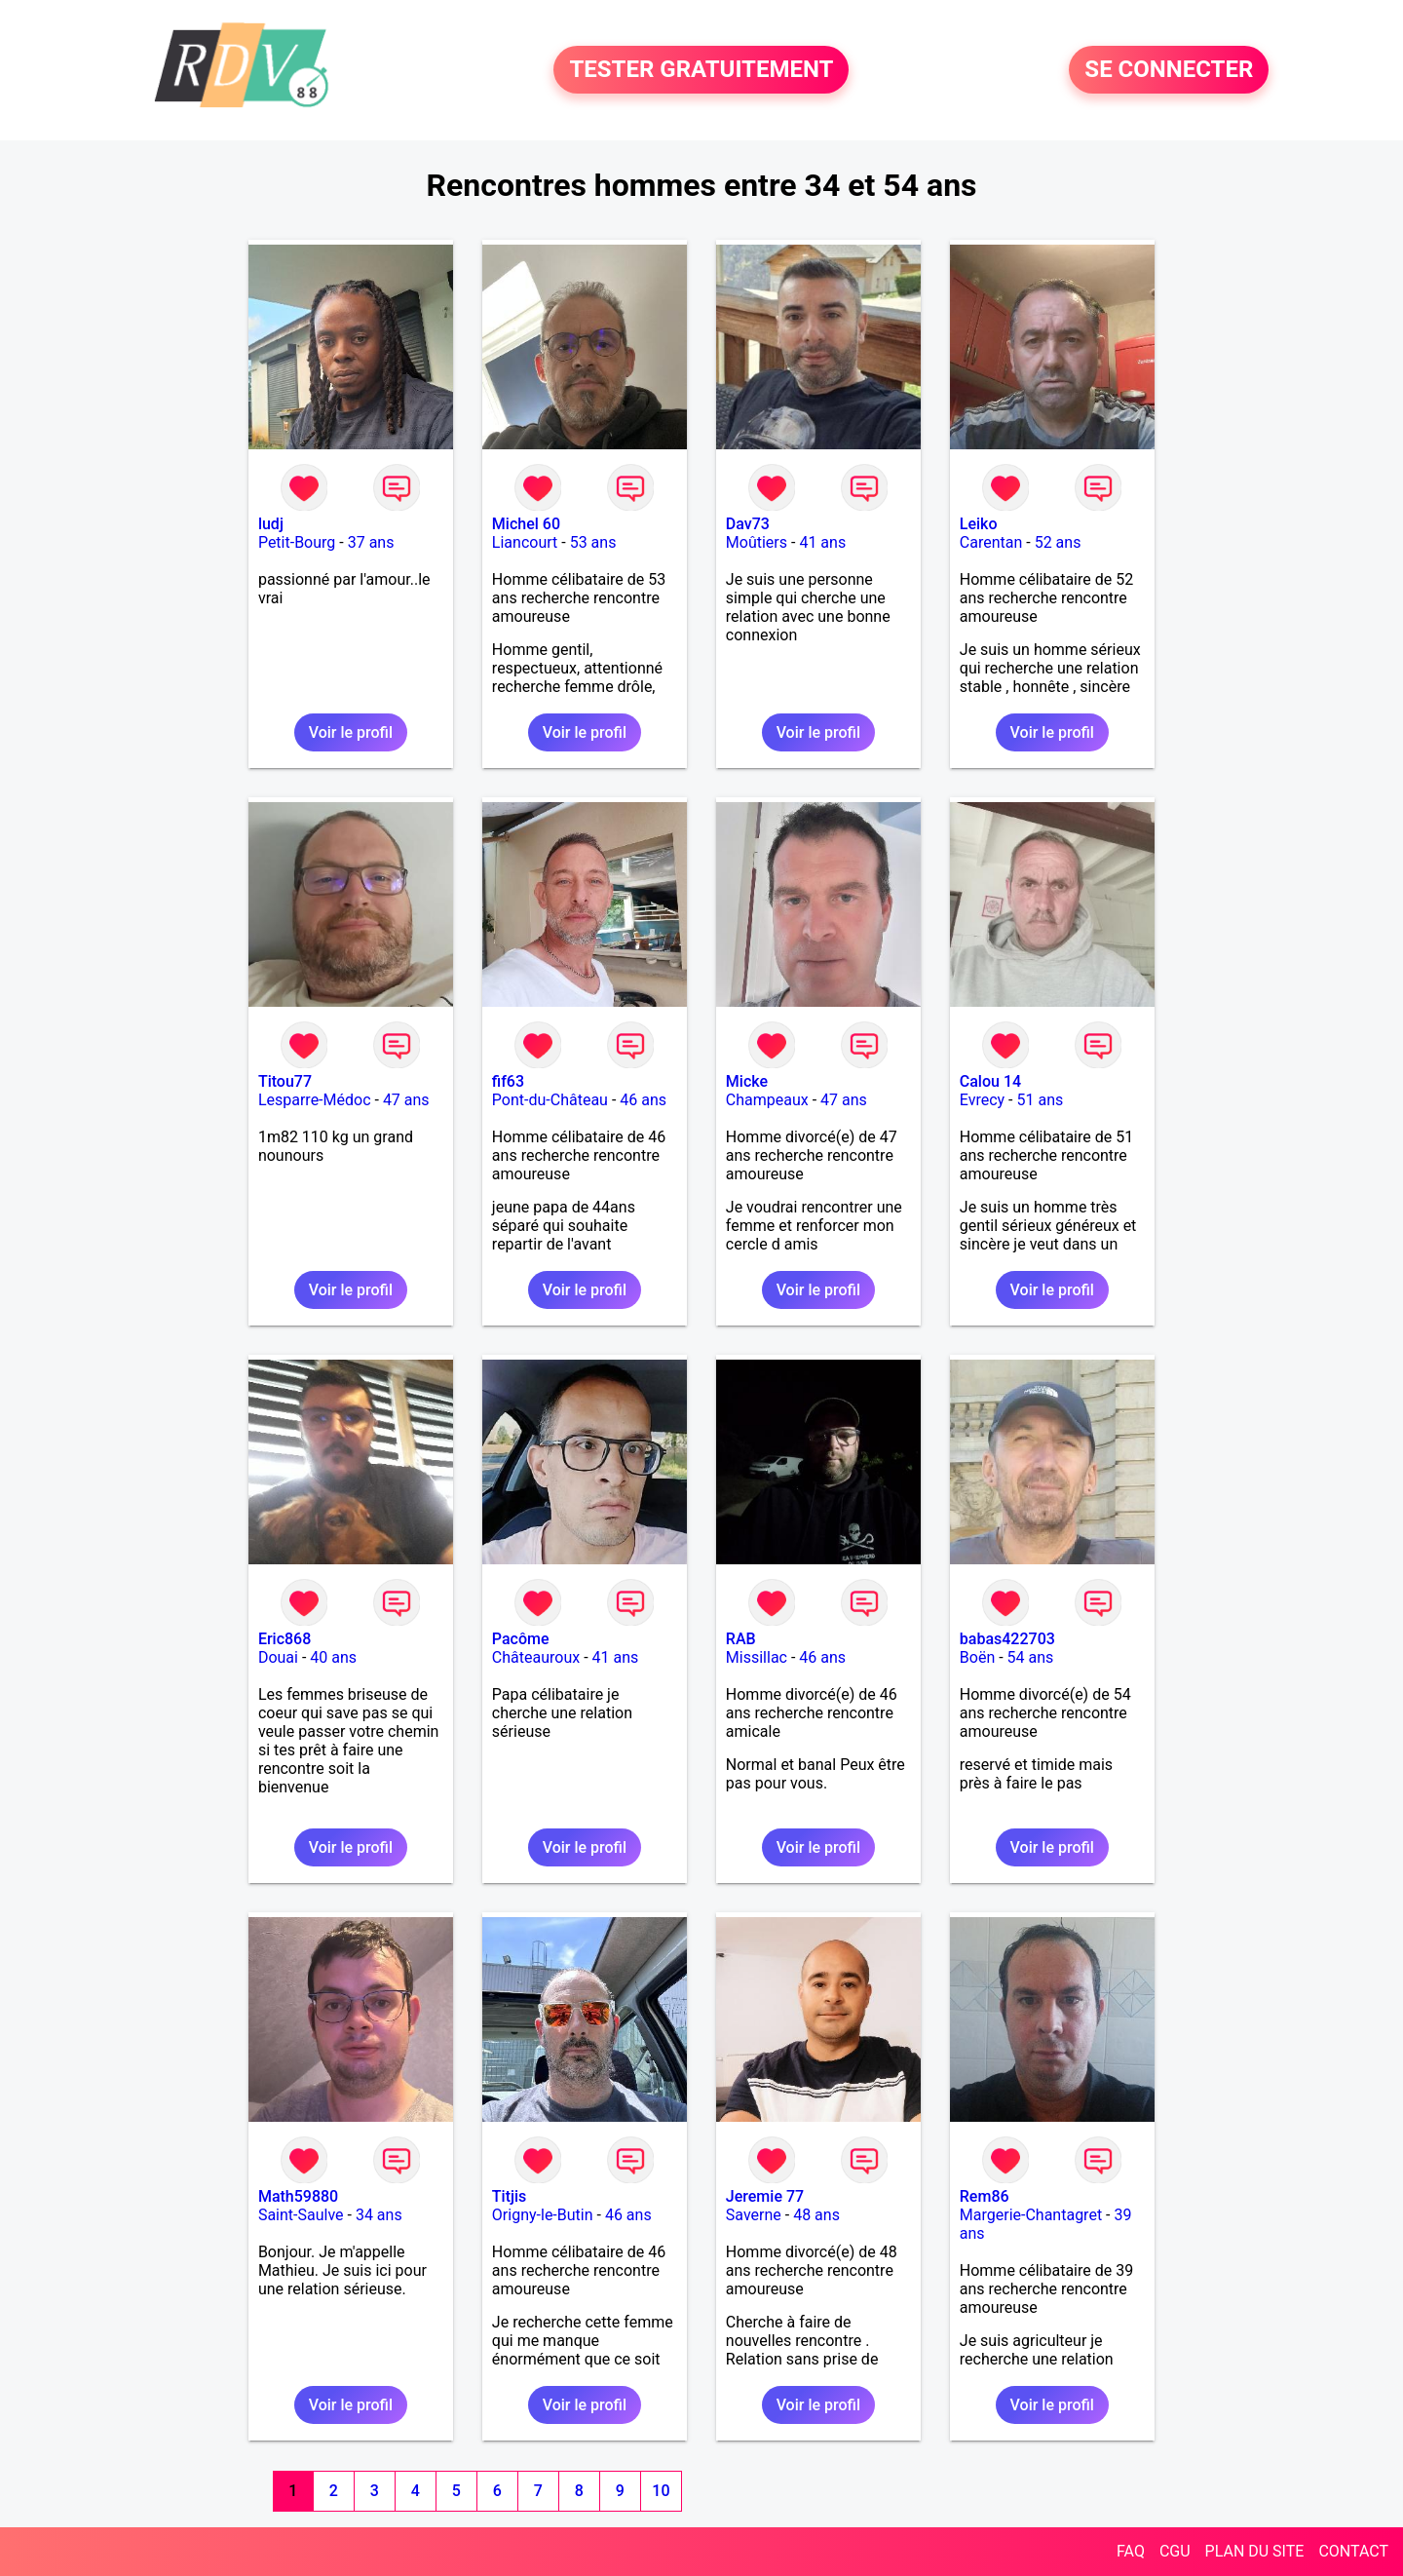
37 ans (371, 542)
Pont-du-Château (550, 1100)
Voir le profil (351, 732)
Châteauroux (536, 1657)
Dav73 (748, 524)
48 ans (816, 2215)
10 (660, 2490)
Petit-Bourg (296, 542)
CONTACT (1353, 2551)
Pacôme (521, 1639)
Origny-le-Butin (542, 2215)
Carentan (991, 542)
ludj (271, 524)
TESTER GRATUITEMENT (701, 70)
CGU (1175, 2551)
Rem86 (984, 2196)
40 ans (333, 1657)
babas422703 (1007, 1639)
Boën (977, 1657)
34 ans (379, 2215)
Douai (278, 1657)
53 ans (593, 542)
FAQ (1131, 2551)
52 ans (1058, 542)
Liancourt (524, 542)
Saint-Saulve (301, 2215)
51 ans (1040, 1100)
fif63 (508, 1081)
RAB (741, 1639)
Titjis (509, 2196)
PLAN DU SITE (1255, 2551)
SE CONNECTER (1168, 70)
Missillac (756, 1657)
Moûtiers (756, 542)
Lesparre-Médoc (314, 1100)
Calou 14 (990, 1081)
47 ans (406, 1100)
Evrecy (982, 1100)
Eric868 (284, 1639)
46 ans (643, 1100)
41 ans (822, 542)
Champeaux (767, 1100)
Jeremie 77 (765, 2196)
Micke (747, 1081)
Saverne (753, 2215)
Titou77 (285, 1081)
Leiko (979, 524)
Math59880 (298, 2196)
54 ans (1030, 1657)
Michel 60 (526, 524)
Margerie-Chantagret (1031, 2215)
